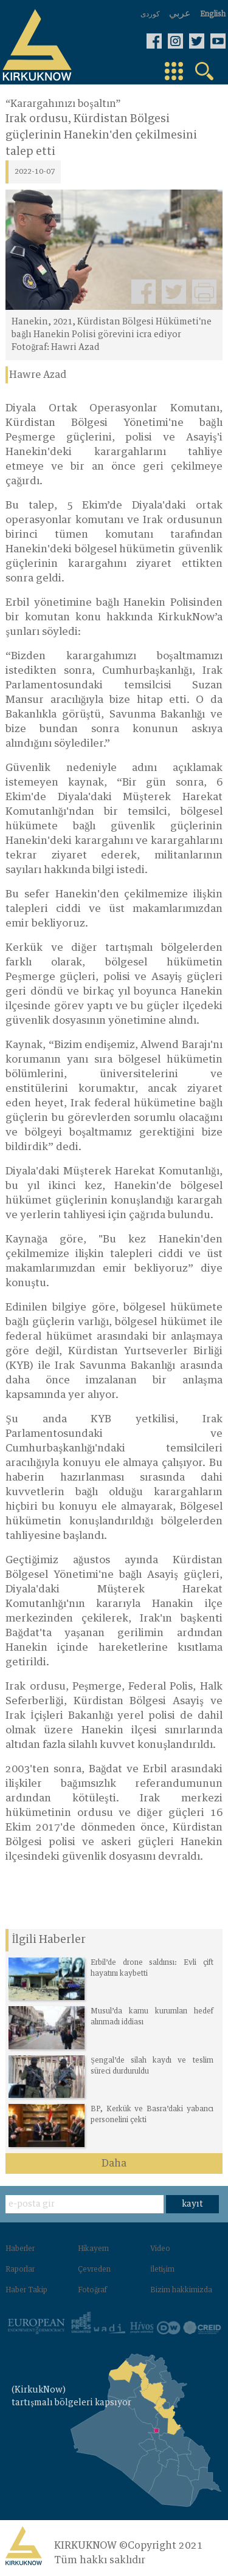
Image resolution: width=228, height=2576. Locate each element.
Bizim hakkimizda (181, 2290)
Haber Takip (26, 2290)
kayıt (192, 2204)
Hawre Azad (37, 375)
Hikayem (93, 2249)
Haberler (20, 2249)
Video (160, 2249)
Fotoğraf (92, 2290)
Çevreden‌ (94, 2269)
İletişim (162, 2269)
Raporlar (20, 2269)
